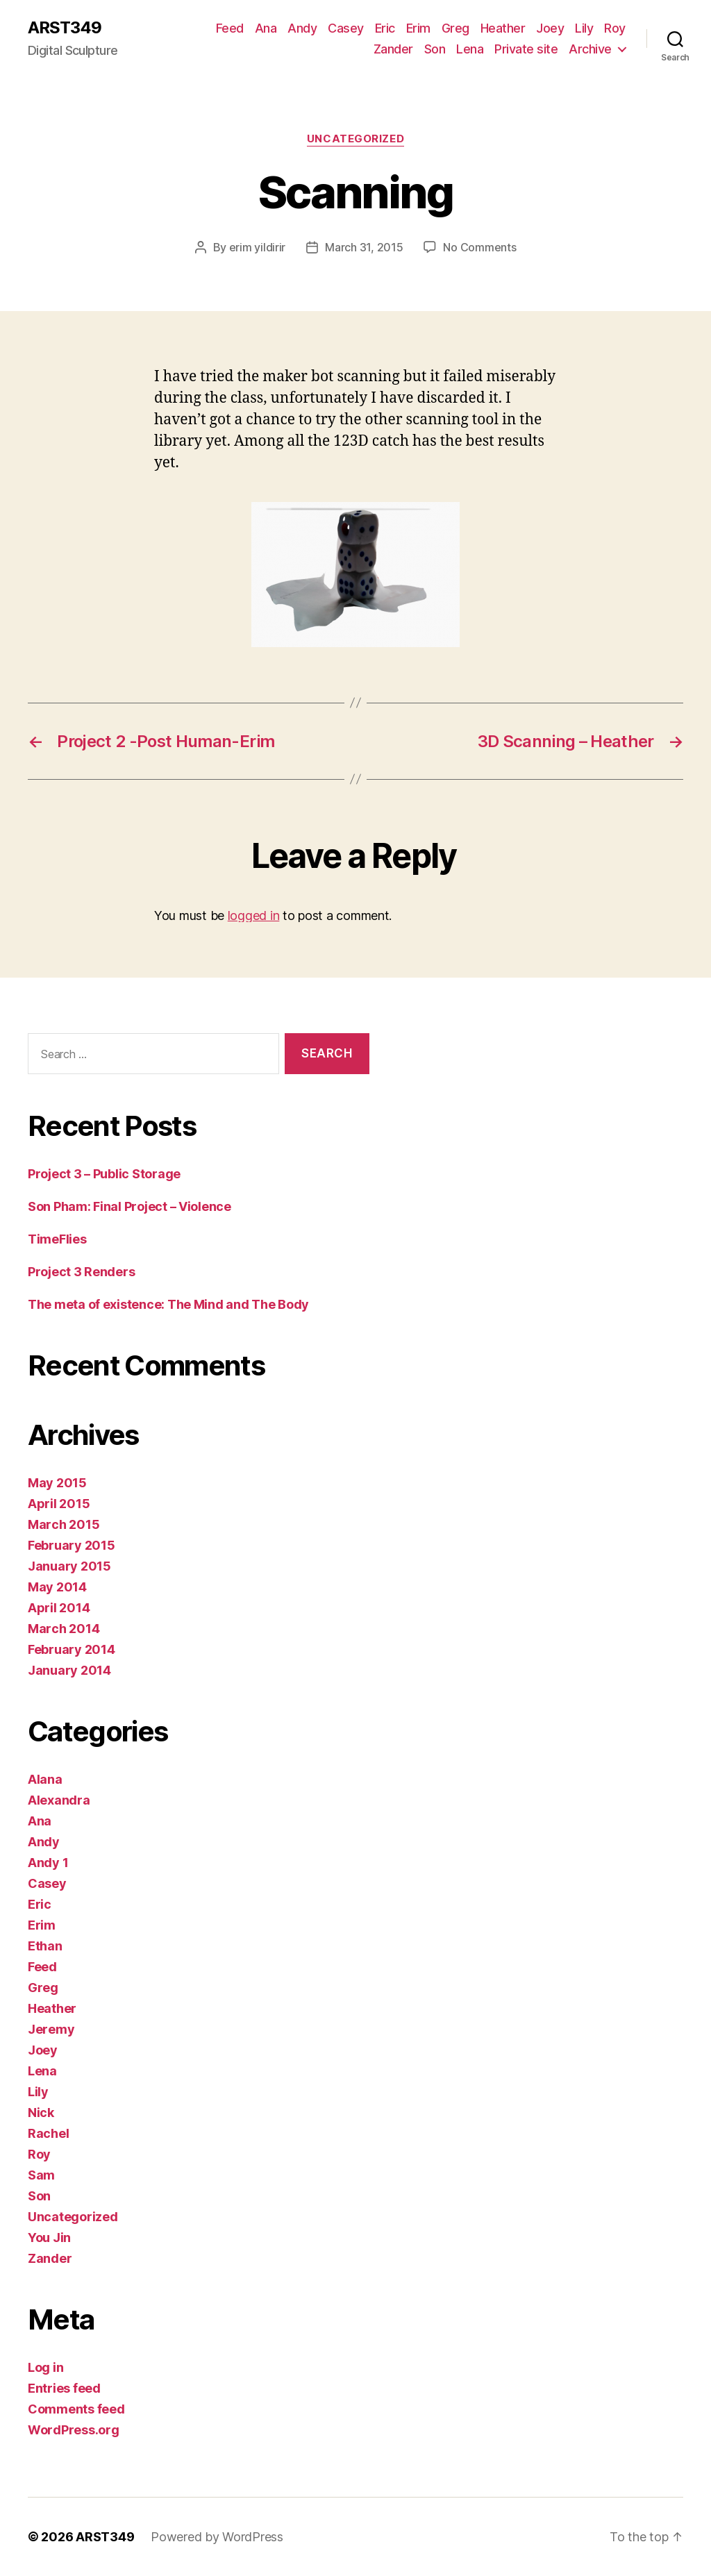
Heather (503, 28)
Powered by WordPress (217, 2536)
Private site (526, 49)
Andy (302, 28)
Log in (45, 2367)
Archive (590, 49)
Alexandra (59, 1800)
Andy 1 (48, 1862)
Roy (615, 28)
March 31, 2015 (364, 247)
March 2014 (63, 1628)
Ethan (45, 1946)
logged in (254, 915)
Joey (550, 28)
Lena (469, 49)
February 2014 (71, 1649)
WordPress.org (73, 2430)
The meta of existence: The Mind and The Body (168, 1304)
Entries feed (64, 2388)
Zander (393, 49)
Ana (266, 28)
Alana (45, 1779)
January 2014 (69, 1670)
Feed (230, 28)
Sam (41, 2175)
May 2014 (57, 1587)
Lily (584, 28)
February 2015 (71, 1545)
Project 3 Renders (81, 1271)
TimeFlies (57, 1239)
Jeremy (51, 2029)
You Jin (49, 2237)
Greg (455, 28)
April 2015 (59, 1503)
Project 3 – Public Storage (104, 1173)
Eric (385, 28)
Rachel (48, 2133)
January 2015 (69, 1566)
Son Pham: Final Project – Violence (129, 1206)
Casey (346, 28)
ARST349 (64, 27)
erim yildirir (257, 247)
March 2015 (63, 1524)
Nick (41, 2112)
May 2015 (57, 1482)
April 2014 (59, 1607)
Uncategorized (355, 139)
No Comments (479, 247)
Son (435, 49)
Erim (418, 28)
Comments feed (76, 2409)
